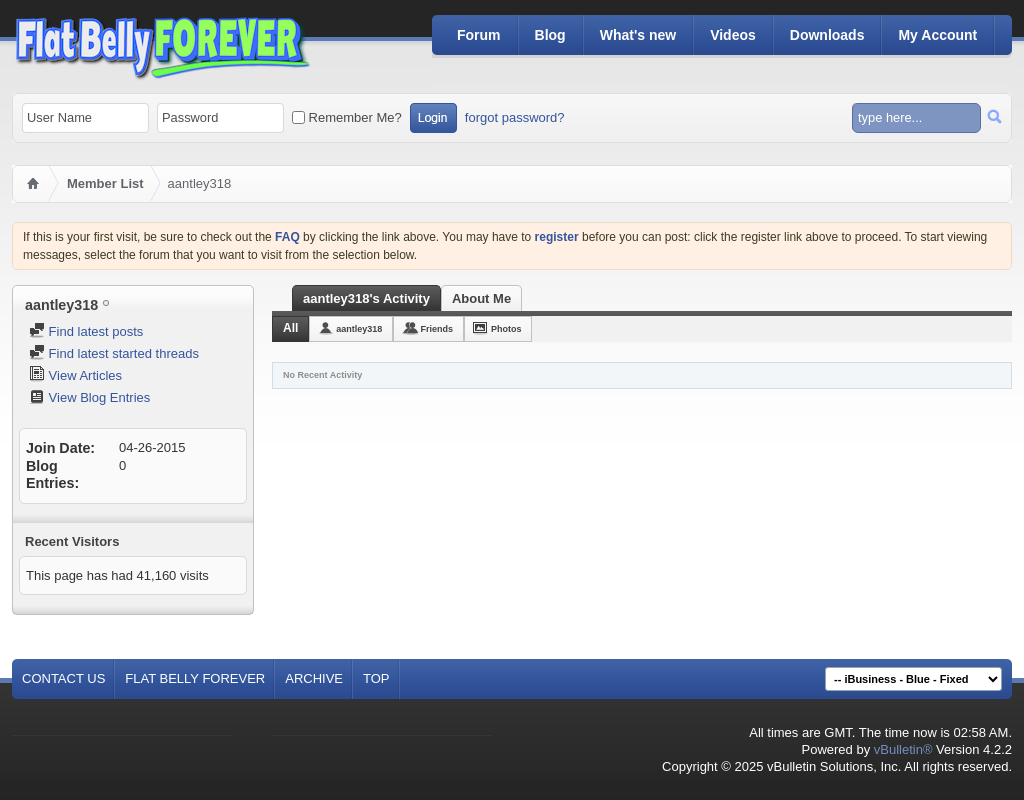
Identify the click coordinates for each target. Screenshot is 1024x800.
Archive (314, 678)
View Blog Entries (89, 397)
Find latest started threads (114, 353)
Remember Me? (347, 117)
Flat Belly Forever (195, 678)
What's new (638, 35)
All (290, 328)
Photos (506, 329)
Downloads (827, 35)
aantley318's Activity (366, 298)
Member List (105, 183)
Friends (436, 329)
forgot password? (515, 117)
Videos (733, 35)
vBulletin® (903, 749)
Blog (550, 35)
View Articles (75, 375)
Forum (479, 35)
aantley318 (359, 329)
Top (376, 678)
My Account (937, 35)
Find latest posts (86, 331)
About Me (481, 298)
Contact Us (63, 678)
